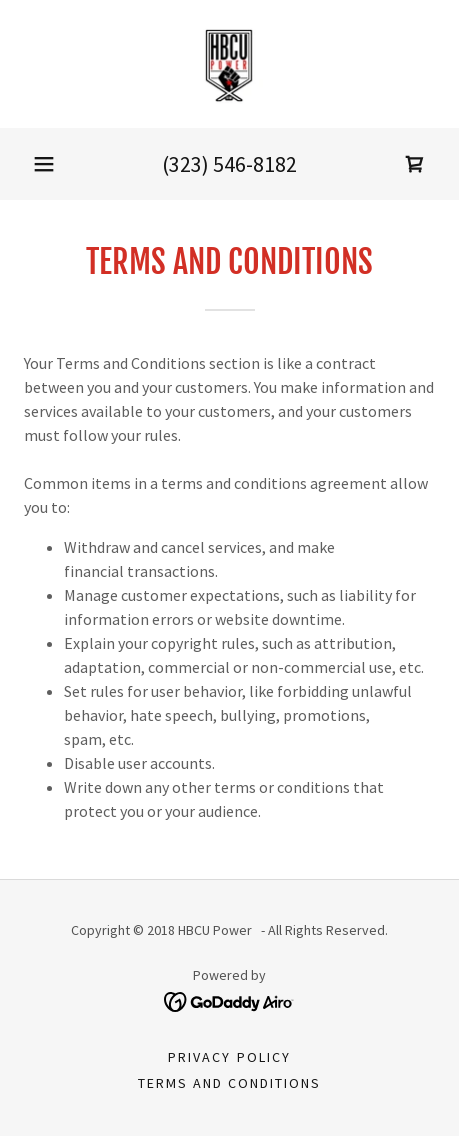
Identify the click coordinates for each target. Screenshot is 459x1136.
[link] (229, 64)
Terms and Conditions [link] (229, 1083)
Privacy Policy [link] (229, 1057)
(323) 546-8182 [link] (229, 164)
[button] (44, 164)
